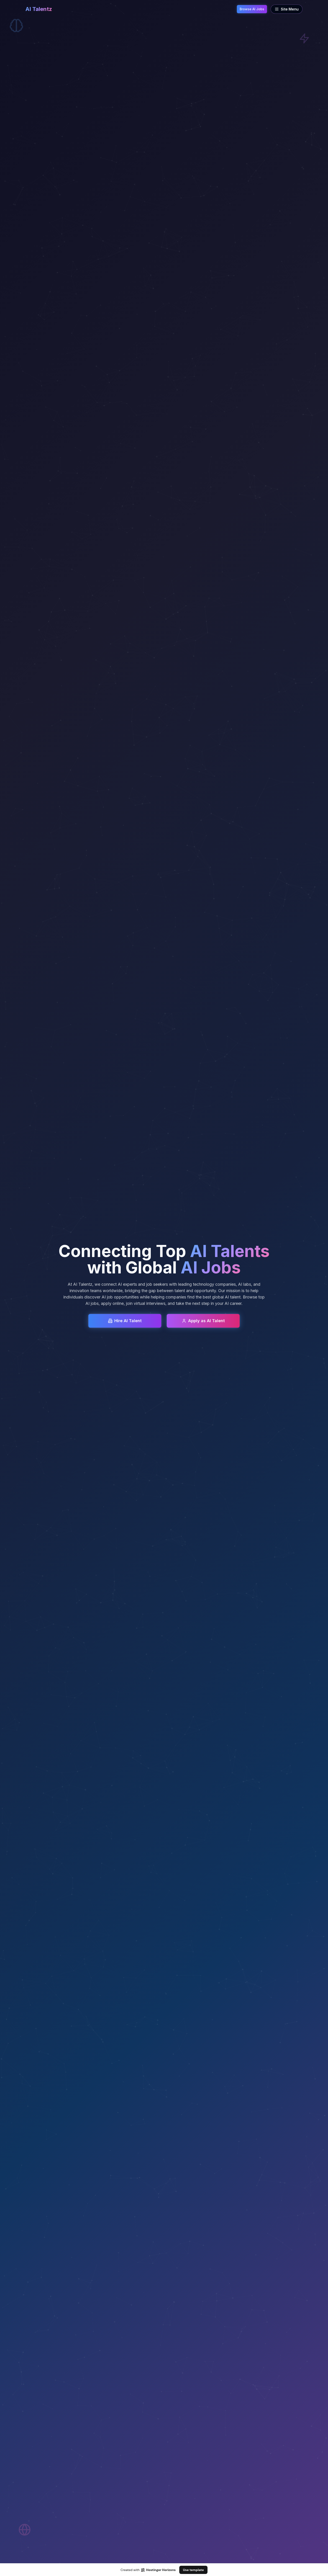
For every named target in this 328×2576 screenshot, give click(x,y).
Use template (193, 2570)
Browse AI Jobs (252, 9)
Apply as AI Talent (203, 1320)
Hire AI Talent (125, 1320)
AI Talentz (39, 9)
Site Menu (286, 9)
